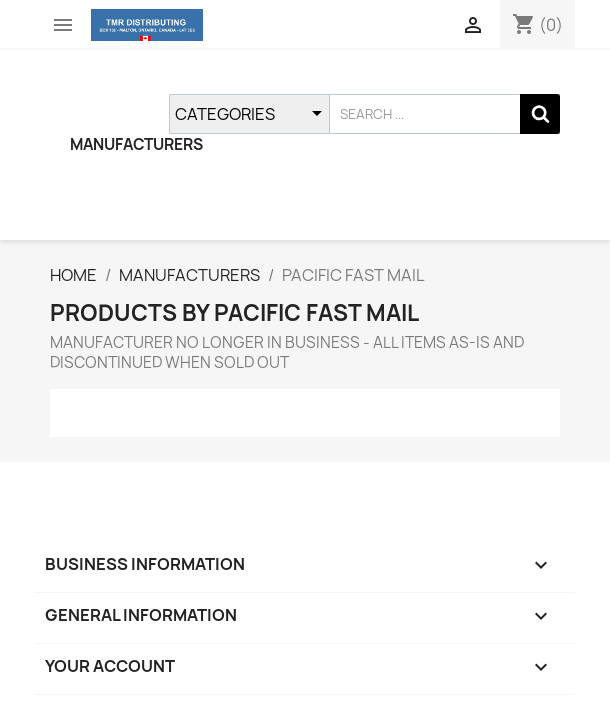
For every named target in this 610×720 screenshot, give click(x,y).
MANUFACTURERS (136, 144)
